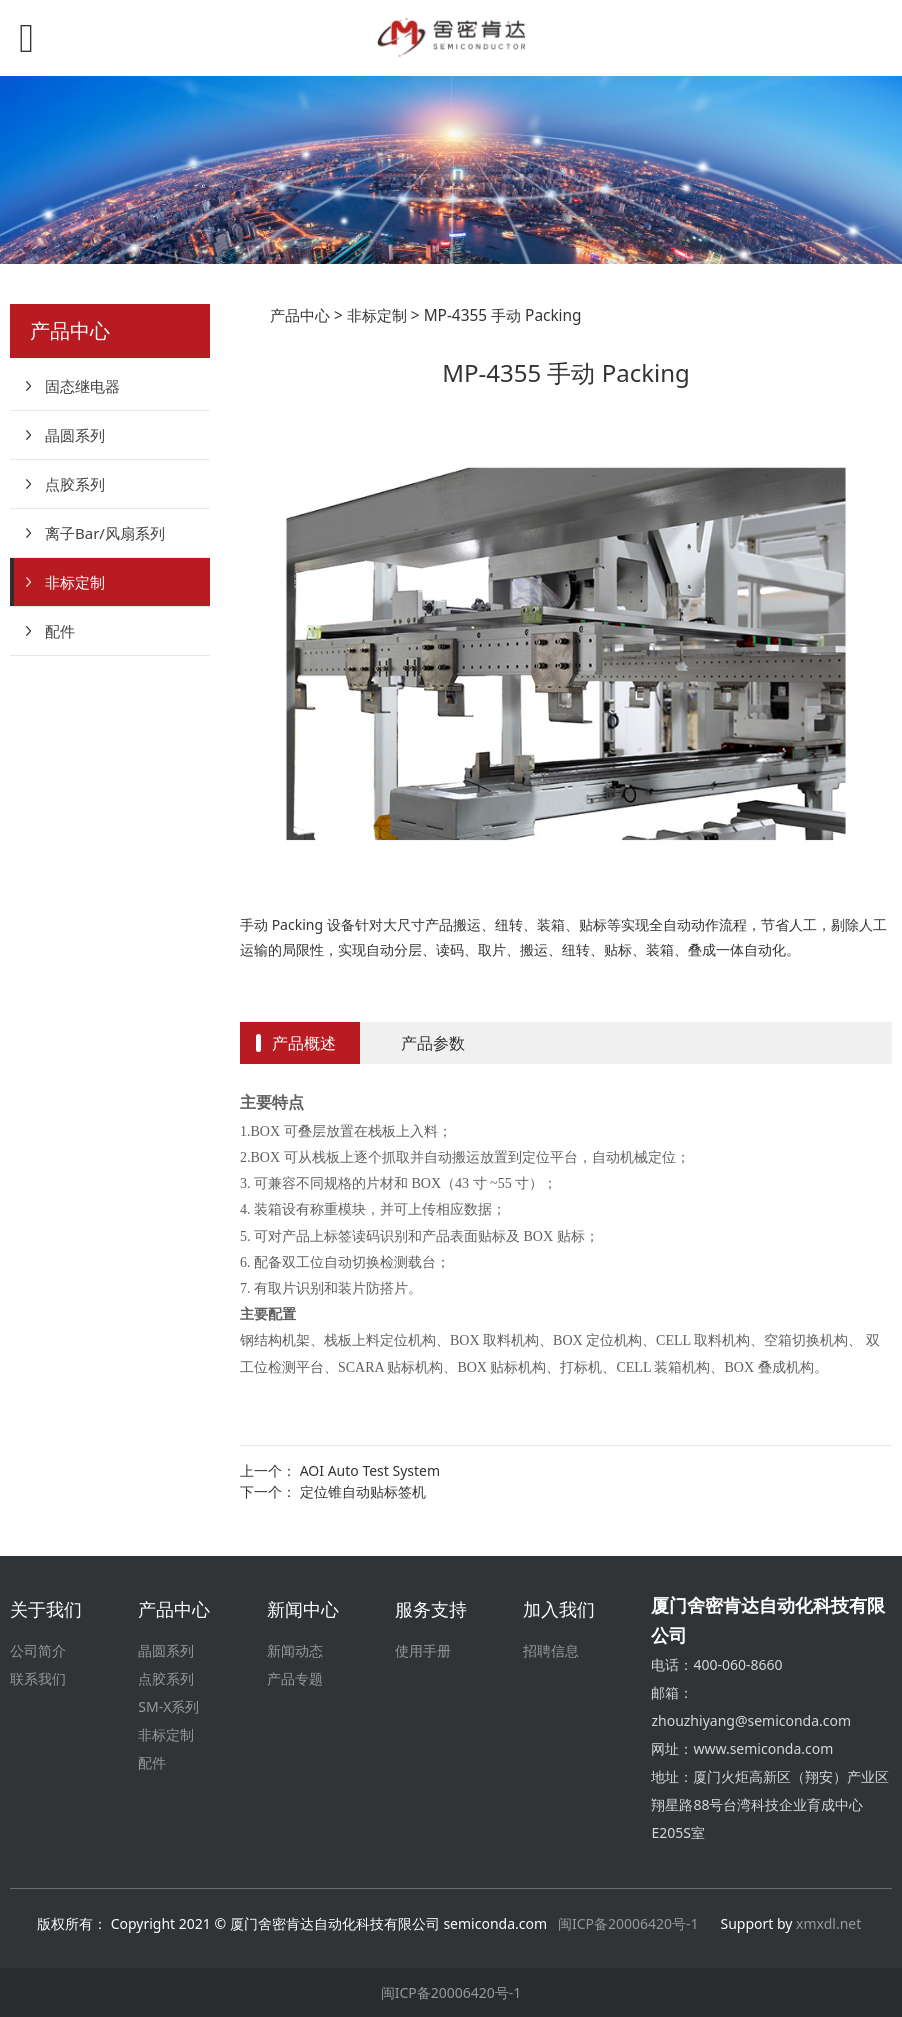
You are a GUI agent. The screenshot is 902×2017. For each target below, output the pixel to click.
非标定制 (75, 582)
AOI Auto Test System (370, 1470)
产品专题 (295, 1678)
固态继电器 (82, 386)
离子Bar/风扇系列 (105, 533)
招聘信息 (551, 1650)
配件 (60, 631)
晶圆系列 (75, 435)
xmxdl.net (830, 1923)
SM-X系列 (168, 1706)
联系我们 (38, 1678)
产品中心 (300, 315)
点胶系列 (75, 484)
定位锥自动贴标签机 (363, 1491)
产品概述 (304, 1043)
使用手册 (423, 1650)
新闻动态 (295, 1650)
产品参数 (433, 1043)
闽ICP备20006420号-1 (628, 1923)
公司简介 (38, 1650)
